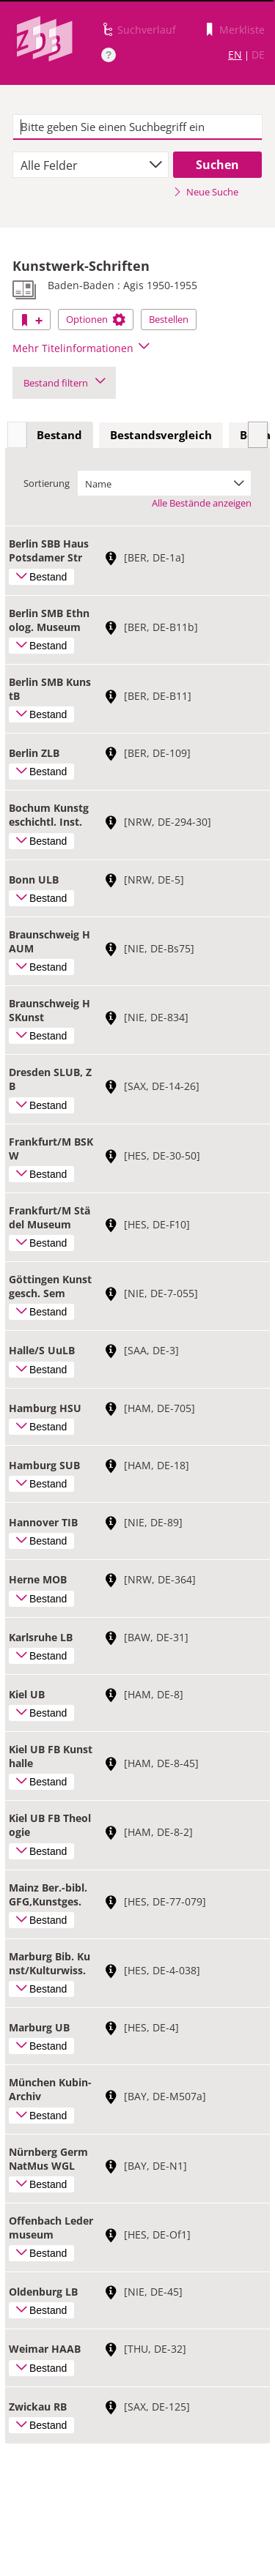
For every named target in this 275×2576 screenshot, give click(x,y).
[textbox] (137, 127)
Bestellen (168, 319)
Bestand (59, 435)
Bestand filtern (64, 382)
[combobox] (90, 165)
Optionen (95, 319)
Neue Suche (205, 191)
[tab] (59, 435)
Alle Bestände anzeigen (202, 502)
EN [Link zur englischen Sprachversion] (235, 54)
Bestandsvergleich (161, 435)
